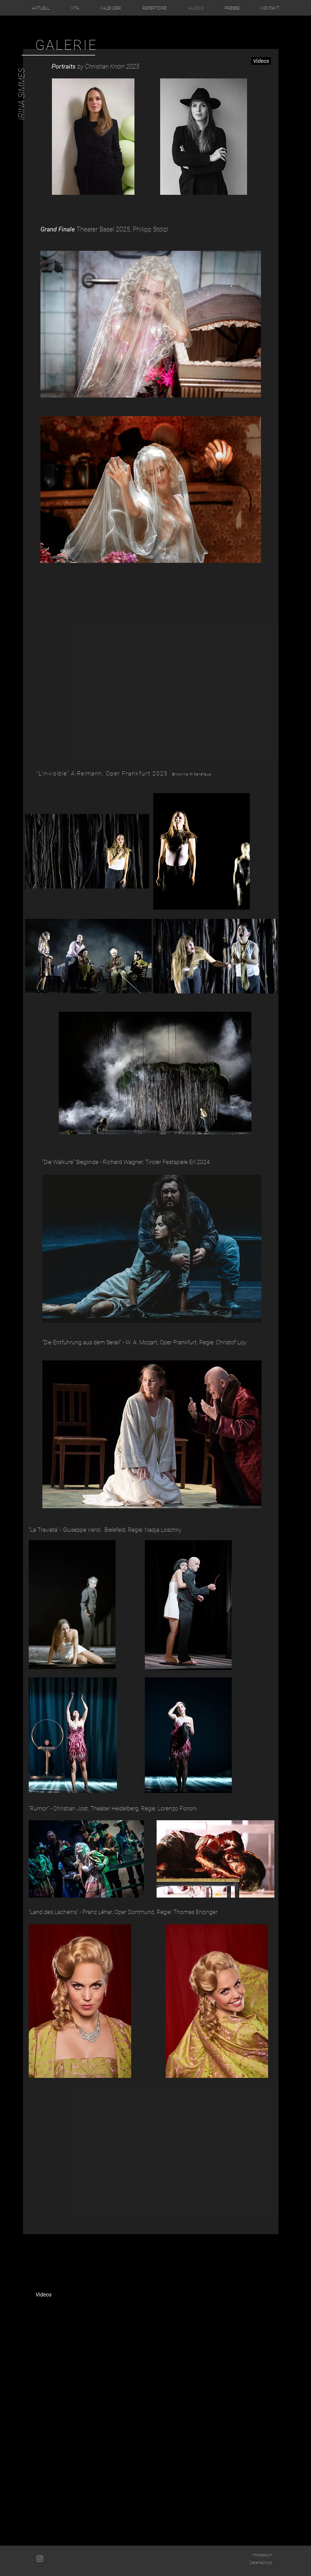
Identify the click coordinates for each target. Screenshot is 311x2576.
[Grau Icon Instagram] (40, 2558)
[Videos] (261, 61)
